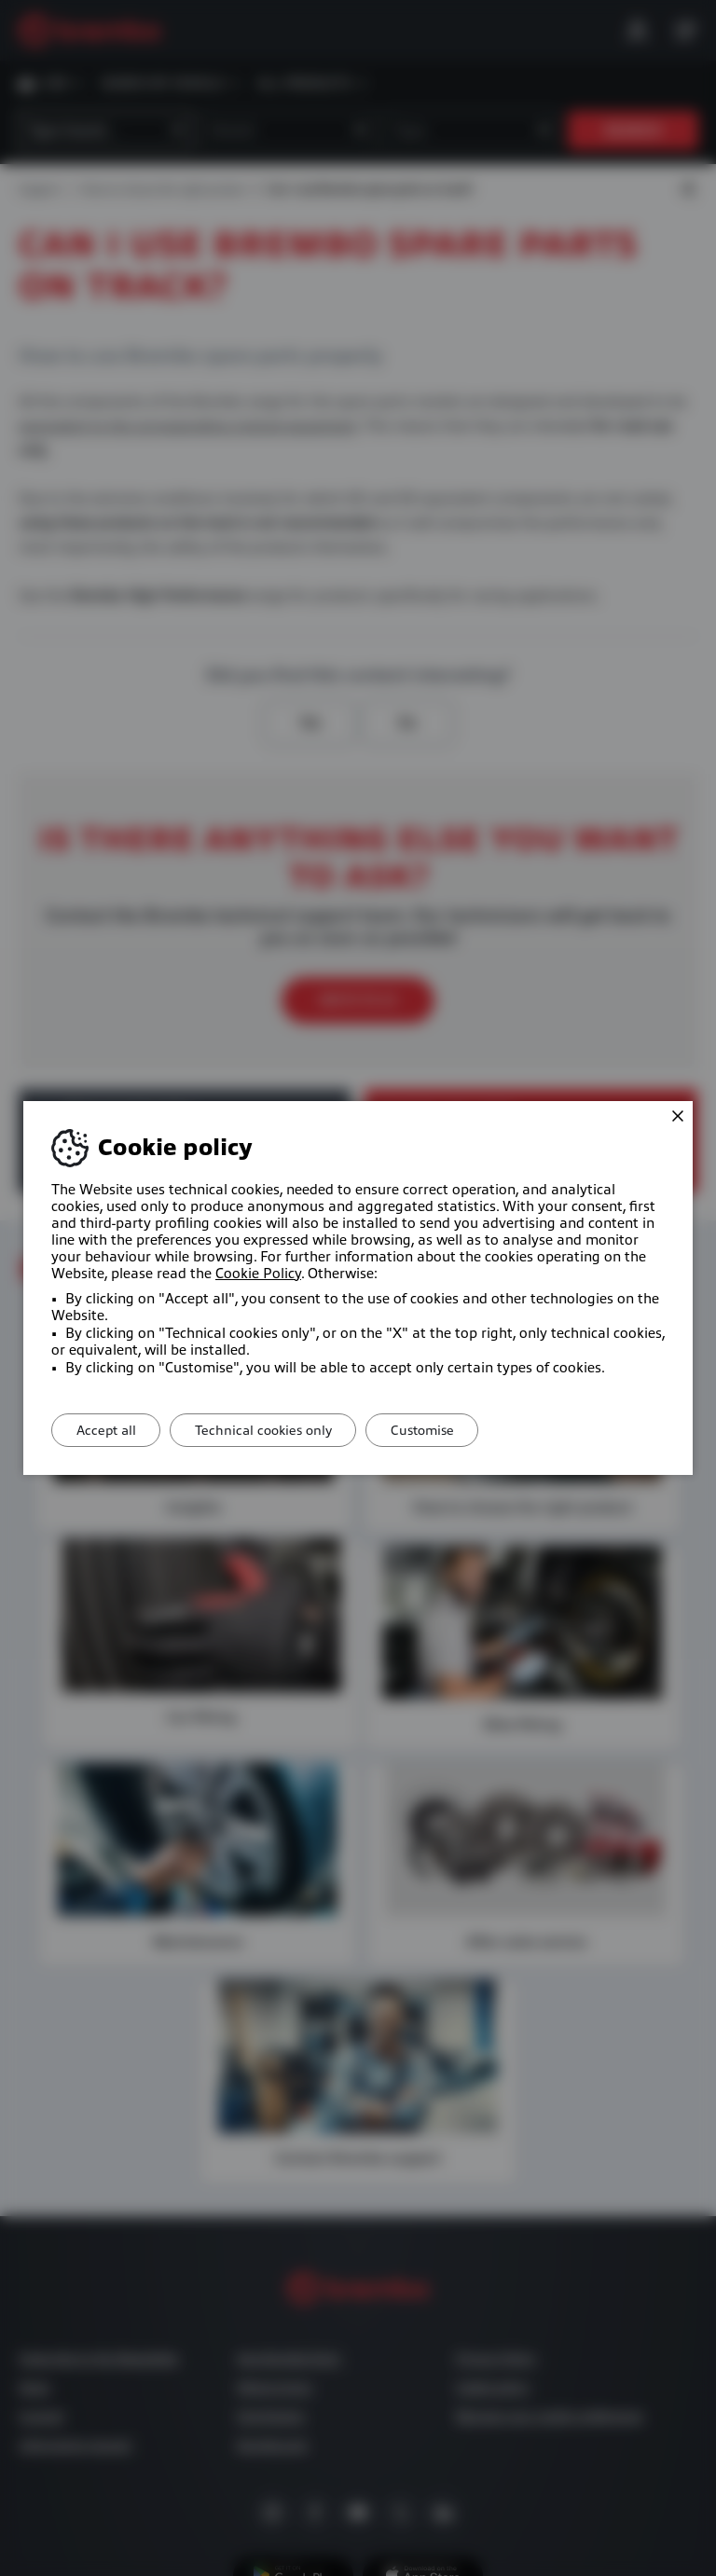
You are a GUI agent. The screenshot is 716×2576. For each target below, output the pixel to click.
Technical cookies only (275, 1430)
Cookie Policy (258, 1273)
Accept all (110, 1430)
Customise (443, 1430)
